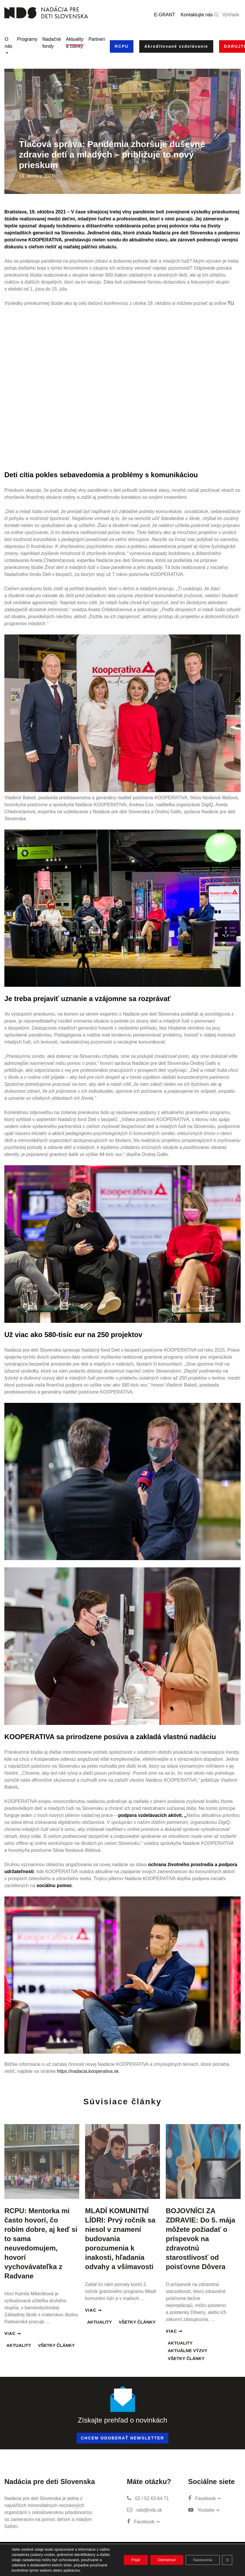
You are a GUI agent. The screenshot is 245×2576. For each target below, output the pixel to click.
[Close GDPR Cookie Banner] (227, 2557)
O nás (8, 43)
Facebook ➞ (143, 2521)
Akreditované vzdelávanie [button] (176, 46)
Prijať (126, 2557)
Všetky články (56, 2345)
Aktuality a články (74, 43)
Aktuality (18, 2345)
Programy (27, 39)
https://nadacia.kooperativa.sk (88, 2071)
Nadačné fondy (51, 43)
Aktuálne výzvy (187, 2350)
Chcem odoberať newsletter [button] (122, 2438)
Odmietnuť (160, 2557)
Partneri (97, 39)
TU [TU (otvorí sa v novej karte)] (231, 303)
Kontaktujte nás (197, 14)
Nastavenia (200, 2557)
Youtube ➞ (204, 2510)
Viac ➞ (12, 2333)
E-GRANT (164, 14)
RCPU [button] (122, 46)
